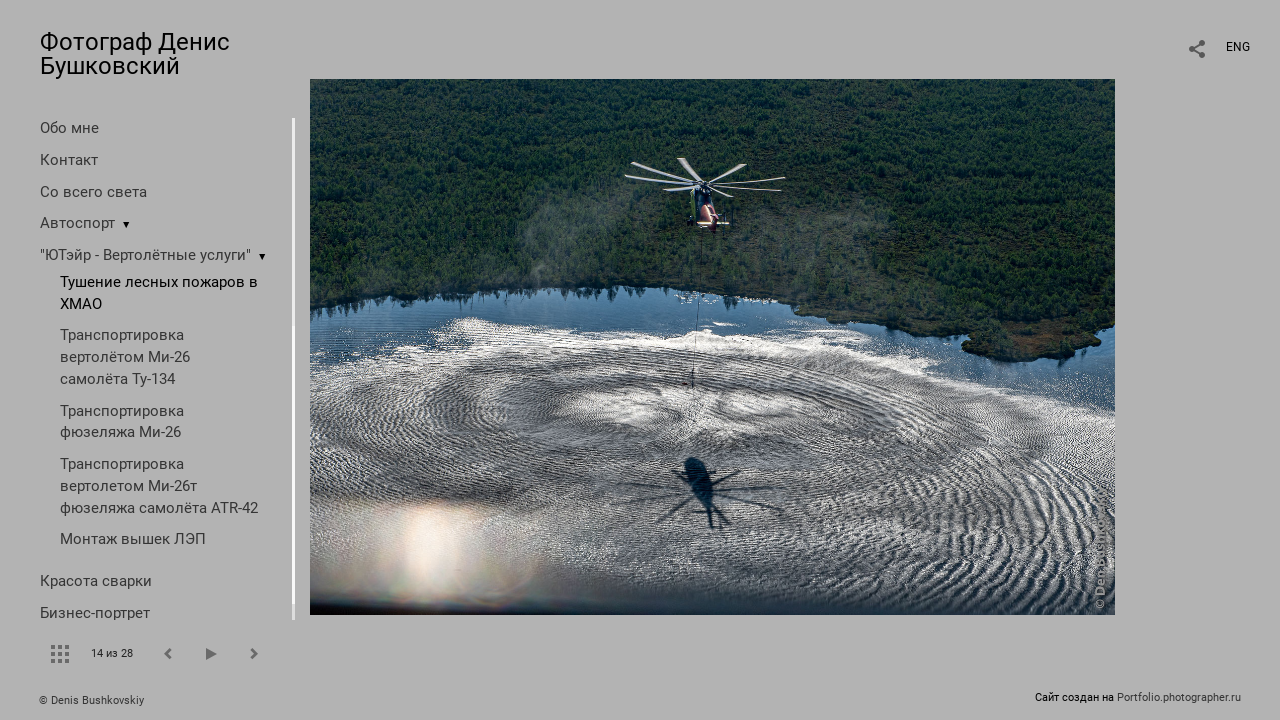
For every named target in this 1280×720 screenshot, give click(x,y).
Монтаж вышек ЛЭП (133, 539)
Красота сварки (96, 581)
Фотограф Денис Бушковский (135, 54)
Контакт (69, 160)
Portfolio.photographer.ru (1179, 697)
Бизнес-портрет (95, 613)
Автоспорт (77, 223)
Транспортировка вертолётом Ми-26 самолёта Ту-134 (125, 357)
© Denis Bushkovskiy (91, 700)
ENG (1238, 47)
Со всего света (93, 192)
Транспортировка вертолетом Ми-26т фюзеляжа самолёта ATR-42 (159, 486)
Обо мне (69, 128)
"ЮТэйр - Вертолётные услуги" (145, 255)
